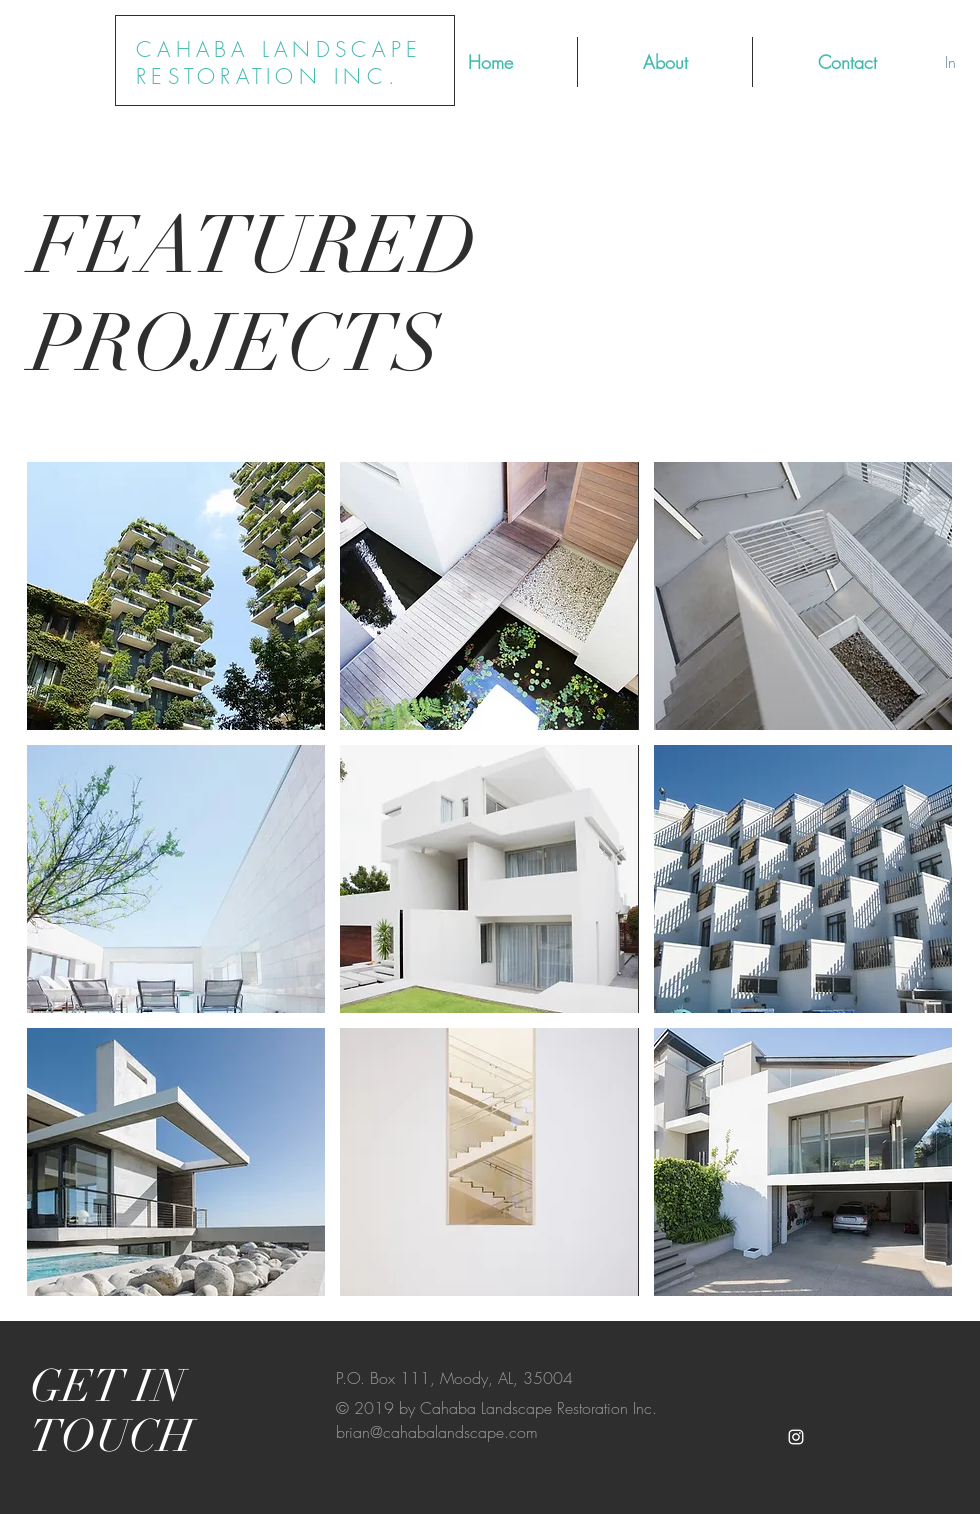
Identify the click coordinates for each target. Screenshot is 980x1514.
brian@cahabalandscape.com (437, 1432)
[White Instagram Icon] (796, 1437)
